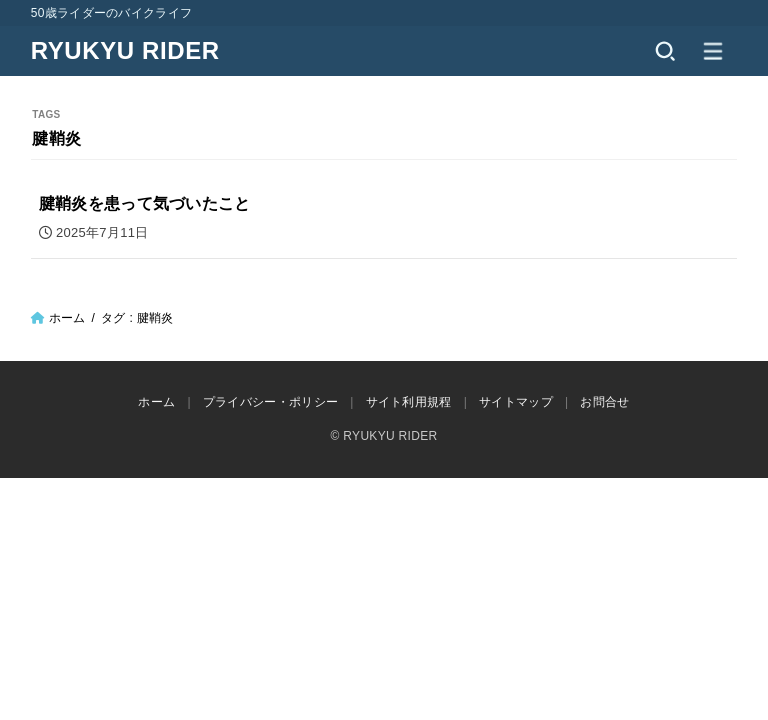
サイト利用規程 (409, 402)
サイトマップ (516, 402)
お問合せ (604, 402)
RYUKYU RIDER (125, 50)
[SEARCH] (665, 51)
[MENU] (713, 51)
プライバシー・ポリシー (270, 402)
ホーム (67, 318)
